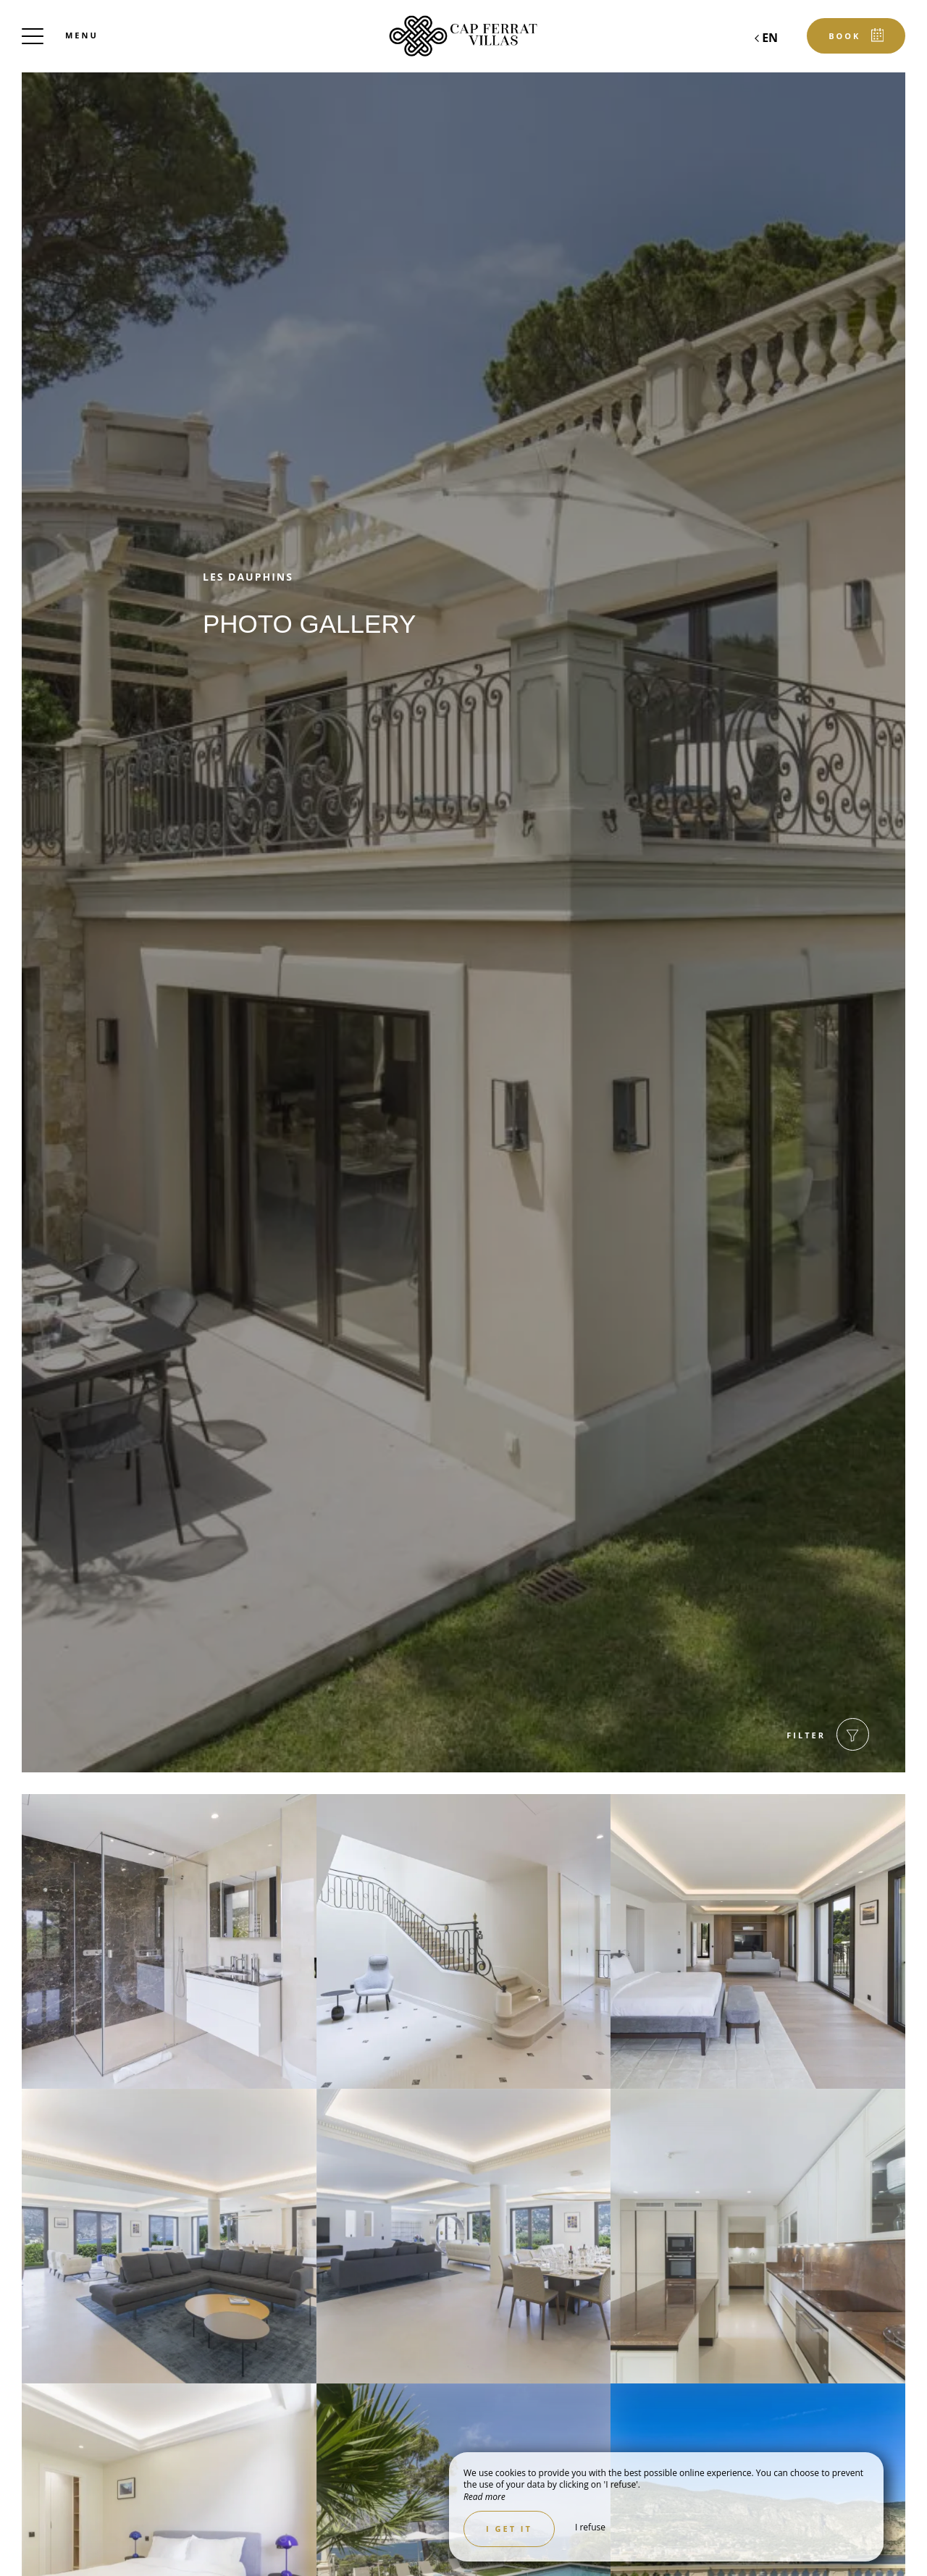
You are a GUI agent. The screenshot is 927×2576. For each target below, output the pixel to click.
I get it (509, 2528)
